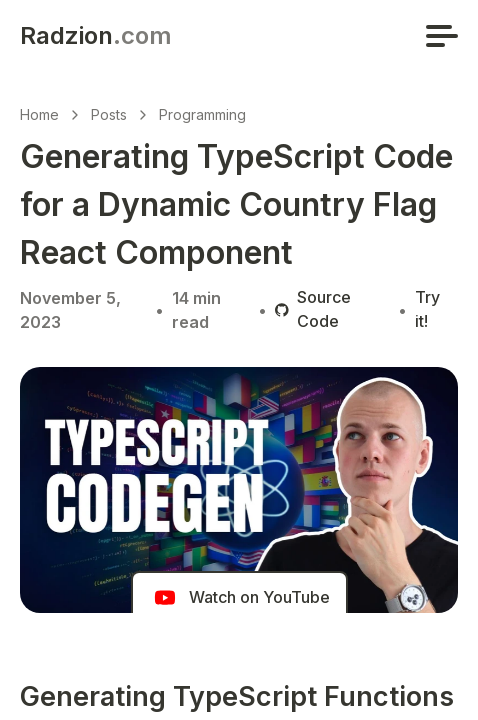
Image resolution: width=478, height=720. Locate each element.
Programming (202, 114)
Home (39, 114)
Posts (109, 114)
